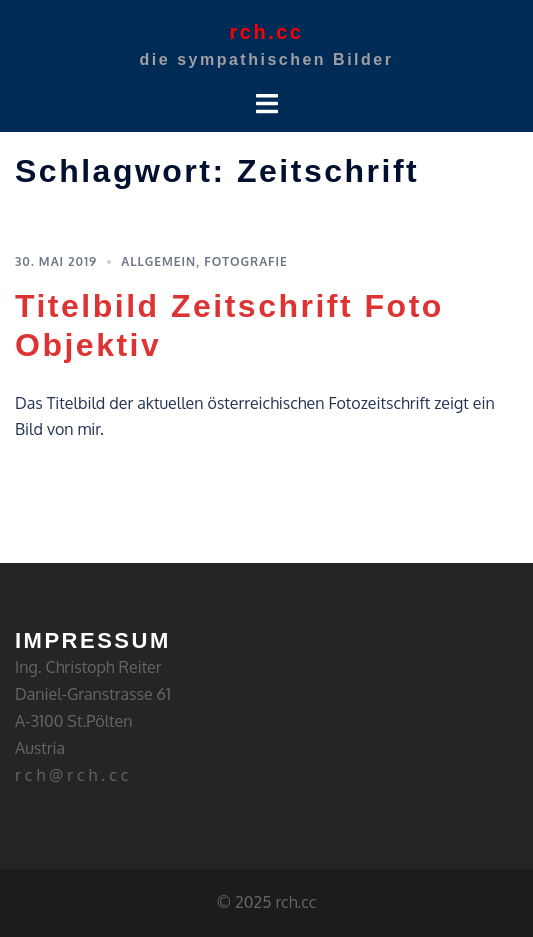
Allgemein (158, 261)
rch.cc (267, 32)
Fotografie (245, 261)
